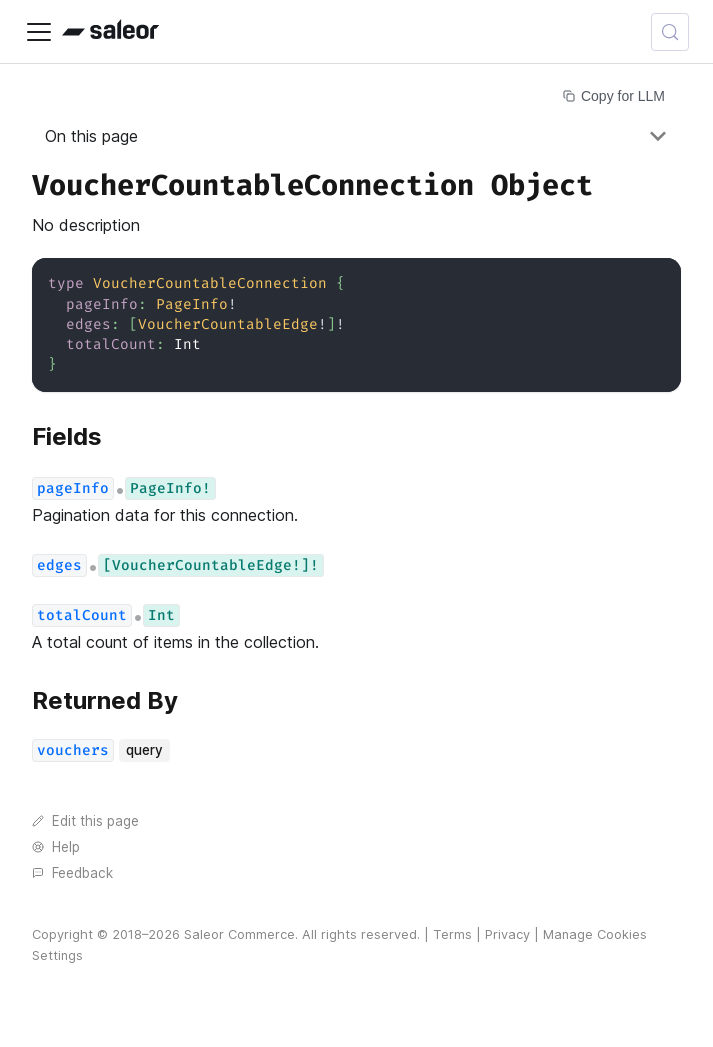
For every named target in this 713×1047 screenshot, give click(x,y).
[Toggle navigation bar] (39, 32)
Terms (452, 934)
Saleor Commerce (239, 934)
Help (56, 847)
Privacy (507, 934)
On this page (91, 136)
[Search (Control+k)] (670, 32)
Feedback (72, 873)
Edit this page (85, 821)
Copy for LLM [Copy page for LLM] (614, 96)
